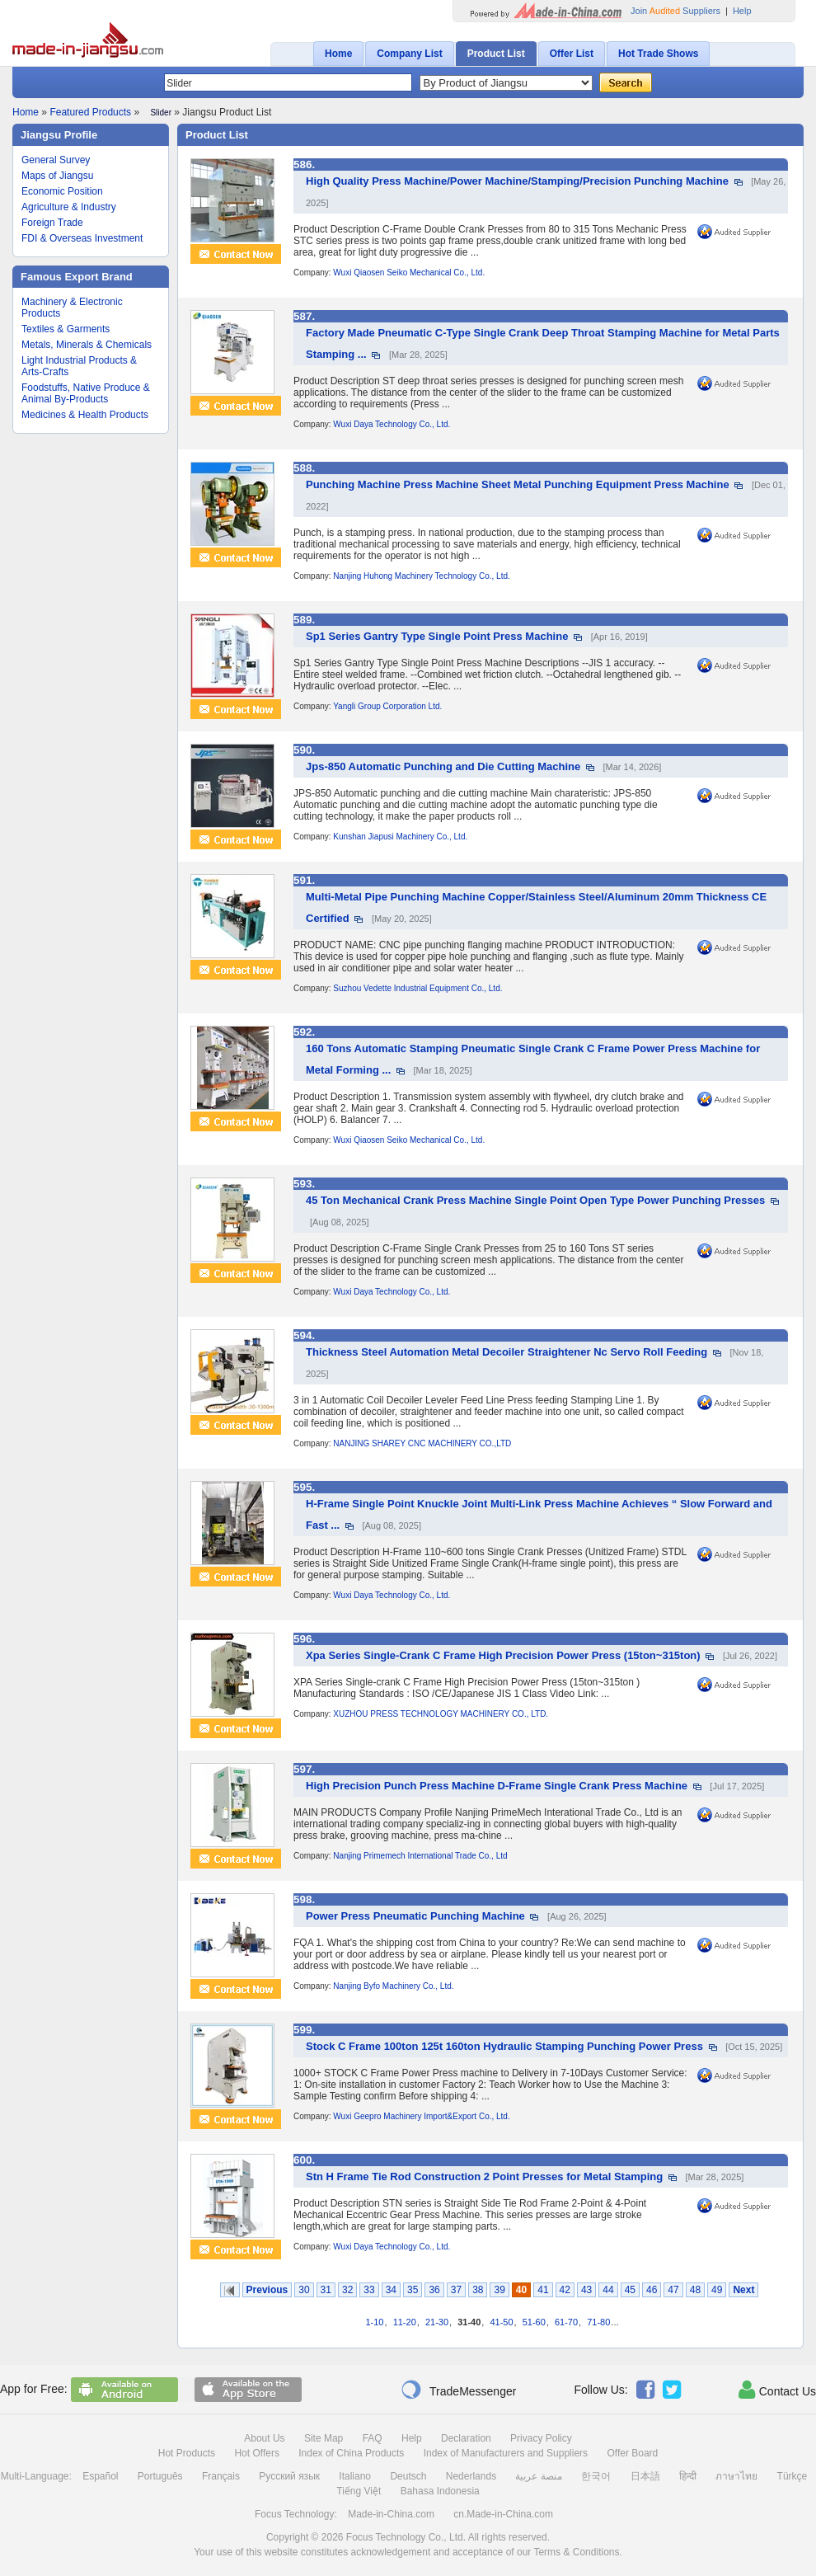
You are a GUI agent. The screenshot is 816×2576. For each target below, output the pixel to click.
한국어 (596, 2476)
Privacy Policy (541, 2438)
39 (499, 2290)
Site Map (323, 2438)
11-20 (404, 2322)
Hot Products (186, 2453)
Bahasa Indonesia (440, 2491)
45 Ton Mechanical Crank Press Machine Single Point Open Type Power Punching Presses (535, 1200)
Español (100, 2476)
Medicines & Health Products (84, 415)
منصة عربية (538, 2476)
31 (326, 2290)
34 (391, 2290)
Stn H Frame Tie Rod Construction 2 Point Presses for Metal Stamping (484, 2176)
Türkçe (792, 2476)
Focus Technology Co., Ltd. (406, 2537)
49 (716, 2290)
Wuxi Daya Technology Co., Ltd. (391, 424)
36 (434, 2290)
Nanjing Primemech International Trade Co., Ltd (420, 1855)
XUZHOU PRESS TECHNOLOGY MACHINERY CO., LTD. (440, 1713)
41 (542, 2290)
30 (303, 2290)
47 (673, 2290)
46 (651, 2290)
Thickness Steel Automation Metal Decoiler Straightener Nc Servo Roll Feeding (506, 1352)
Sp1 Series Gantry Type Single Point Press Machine (437, 636)
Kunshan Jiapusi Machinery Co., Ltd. (400, 836)
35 (412, 2290)
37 (456, 2290)
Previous (267, 2290)
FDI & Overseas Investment (82, 238)
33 (368, 2290)
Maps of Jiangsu (57, 175)
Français (221, 2476)
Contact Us (777, 2389)
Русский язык (289, 2476)
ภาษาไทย (736, 2476)
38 (477, 2290)
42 (565, 2290)
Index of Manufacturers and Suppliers (506, 2453)
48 (695, 2290)
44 (608, 2290)
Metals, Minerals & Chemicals (86, 344)
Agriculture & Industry (68, 207)
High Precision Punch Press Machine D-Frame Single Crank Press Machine (496, 1785)
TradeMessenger (458, 2389)
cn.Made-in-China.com (503, 2514)
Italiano (355, 2476)
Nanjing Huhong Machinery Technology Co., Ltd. (421, 576)
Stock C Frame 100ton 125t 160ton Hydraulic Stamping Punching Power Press (504, 2046)
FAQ (372, 2438)
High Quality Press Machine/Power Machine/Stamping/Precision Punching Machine (517, 181)
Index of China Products (351, 2453)
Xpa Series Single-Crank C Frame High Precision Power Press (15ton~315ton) (503, 1655)
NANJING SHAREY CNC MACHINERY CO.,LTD (422, 1443)
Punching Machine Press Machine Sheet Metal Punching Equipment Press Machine (517, 484)
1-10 (374, 2322)
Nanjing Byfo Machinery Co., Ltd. (393, 1986)
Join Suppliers (675, 11)
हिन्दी (687, 2476)
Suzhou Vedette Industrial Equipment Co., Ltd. (417, 988)
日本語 (645, 2476)
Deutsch (408, 2476)
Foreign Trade (52, 222)
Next (743, 2290)
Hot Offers (256, 2453)
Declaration (466, 2438)
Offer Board (632, 2453)
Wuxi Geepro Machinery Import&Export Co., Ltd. (421, 2116)
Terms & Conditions (576, 2552)
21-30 (436, 2322)
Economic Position (62, 191)
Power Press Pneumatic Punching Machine (415, 1916)
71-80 (598, 2322)
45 (630, 2290)
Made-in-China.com (391, 2514)
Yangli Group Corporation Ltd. (387, 706)
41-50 (501, 2322)
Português (160, 2476)
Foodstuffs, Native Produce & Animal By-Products (85, 393)
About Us (264, 2438)
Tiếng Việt (358, 2491)
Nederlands (471, 2476)
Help (742, 11)
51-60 (534, 2322)
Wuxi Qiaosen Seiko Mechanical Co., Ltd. (409, 272)
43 (586, 2290)
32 (347, 2290)
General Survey (55, 160)
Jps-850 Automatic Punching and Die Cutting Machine (443, 766)
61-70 (566, 2322)
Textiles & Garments (65, 329)
